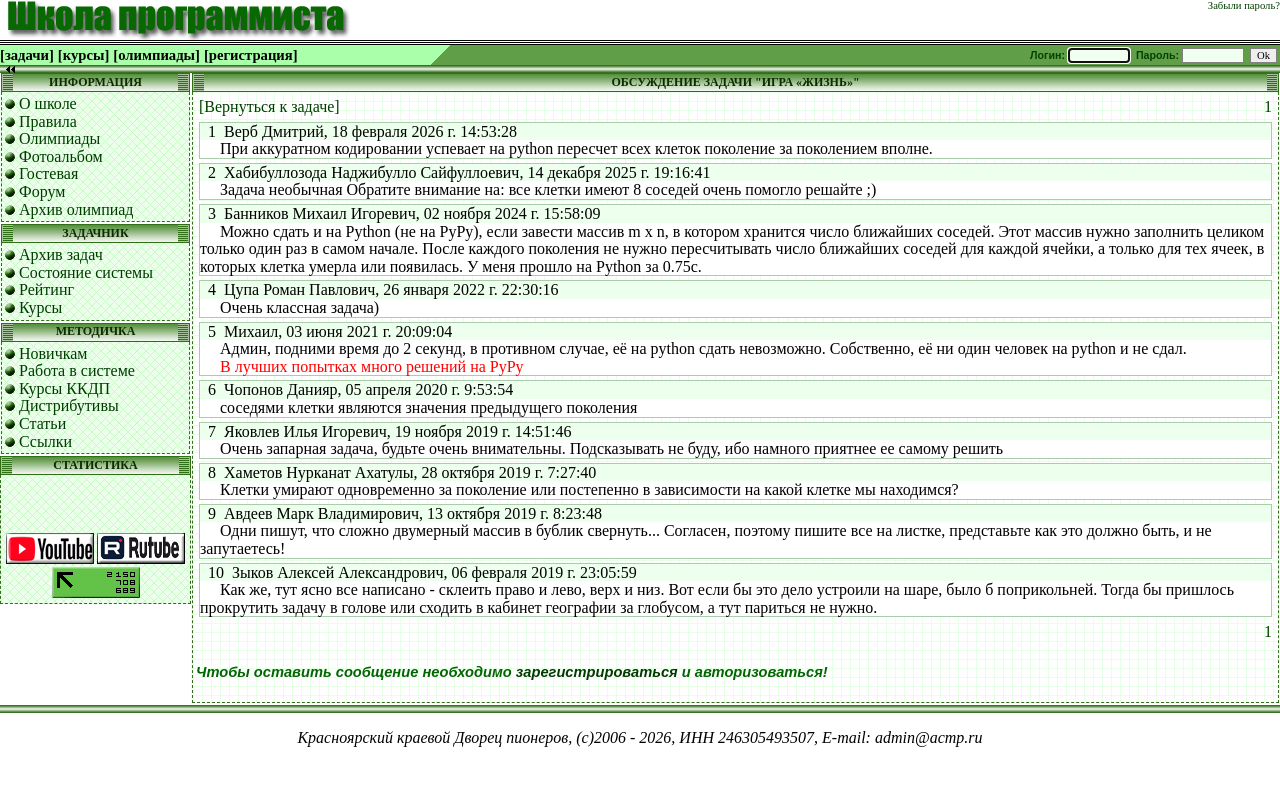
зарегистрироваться (597, 672)
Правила (48, 121)
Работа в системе (77, 370)
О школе (48, 103)
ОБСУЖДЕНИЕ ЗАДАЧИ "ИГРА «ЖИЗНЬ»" (735, 82)
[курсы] (83, 55)
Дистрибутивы (69, 405)
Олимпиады (59, 138)
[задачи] (27, 55)
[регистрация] (251, 55)
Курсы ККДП (64, 388)
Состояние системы (86, 272)
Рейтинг (46, 289)
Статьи (42, 423)
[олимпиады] (156, 55)
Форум (42, 191)
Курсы (40, 307)
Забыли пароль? (1244, 5)
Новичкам (53, 353)
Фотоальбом (61, 156)
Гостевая (48, 173)
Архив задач (61, 254)
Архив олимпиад (76, 209)
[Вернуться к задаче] (269, 106)
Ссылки (45, 441)
